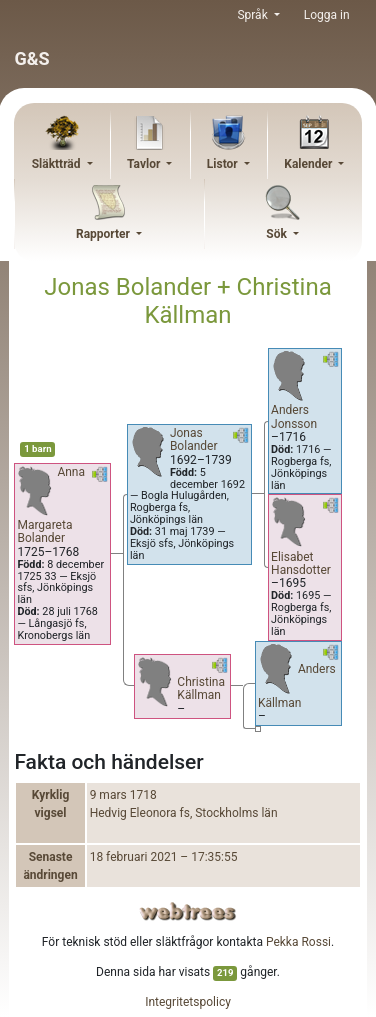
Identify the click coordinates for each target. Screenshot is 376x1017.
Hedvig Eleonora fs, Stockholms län (184, 813)
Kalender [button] (309, 164)
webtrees (188, 911)
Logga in (327, 15)
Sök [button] (278, 234)
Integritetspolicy (188, 1002)
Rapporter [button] (104, 234)
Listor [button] (224, 164)
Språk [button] (253, 15)
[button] (100, 478)
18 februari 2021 (134, 857)
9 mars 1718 (123, 795)
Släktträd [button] (58, 164)
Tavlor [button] (145, 164)
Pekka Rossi (298, 942)
